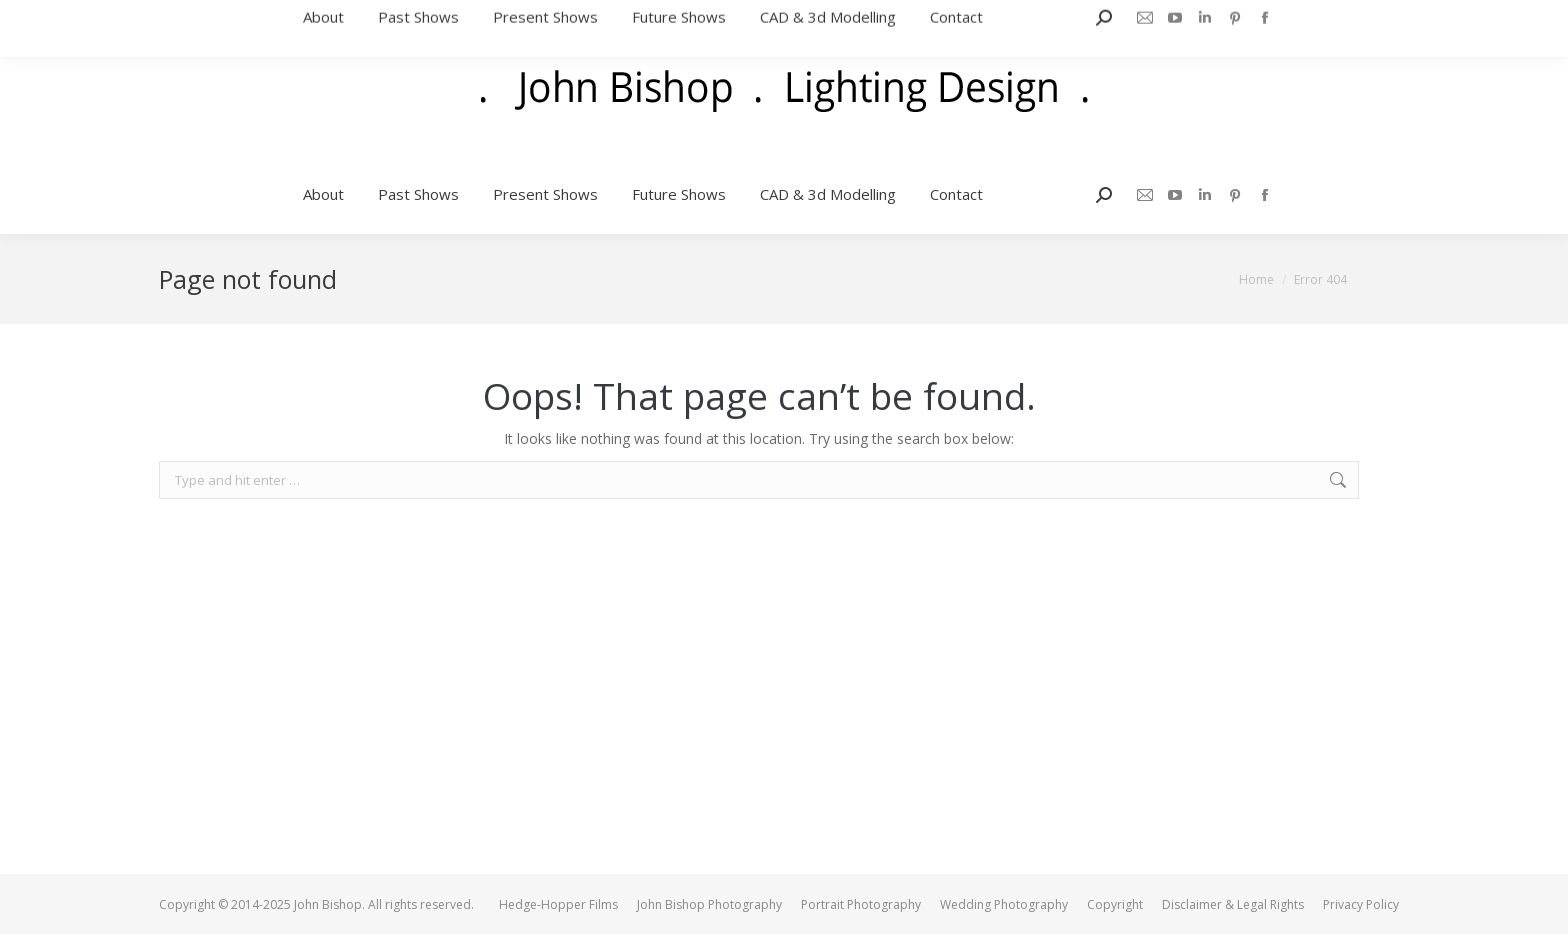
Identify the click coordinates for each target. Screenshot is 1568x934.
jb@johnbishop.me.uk (1327, 10)
